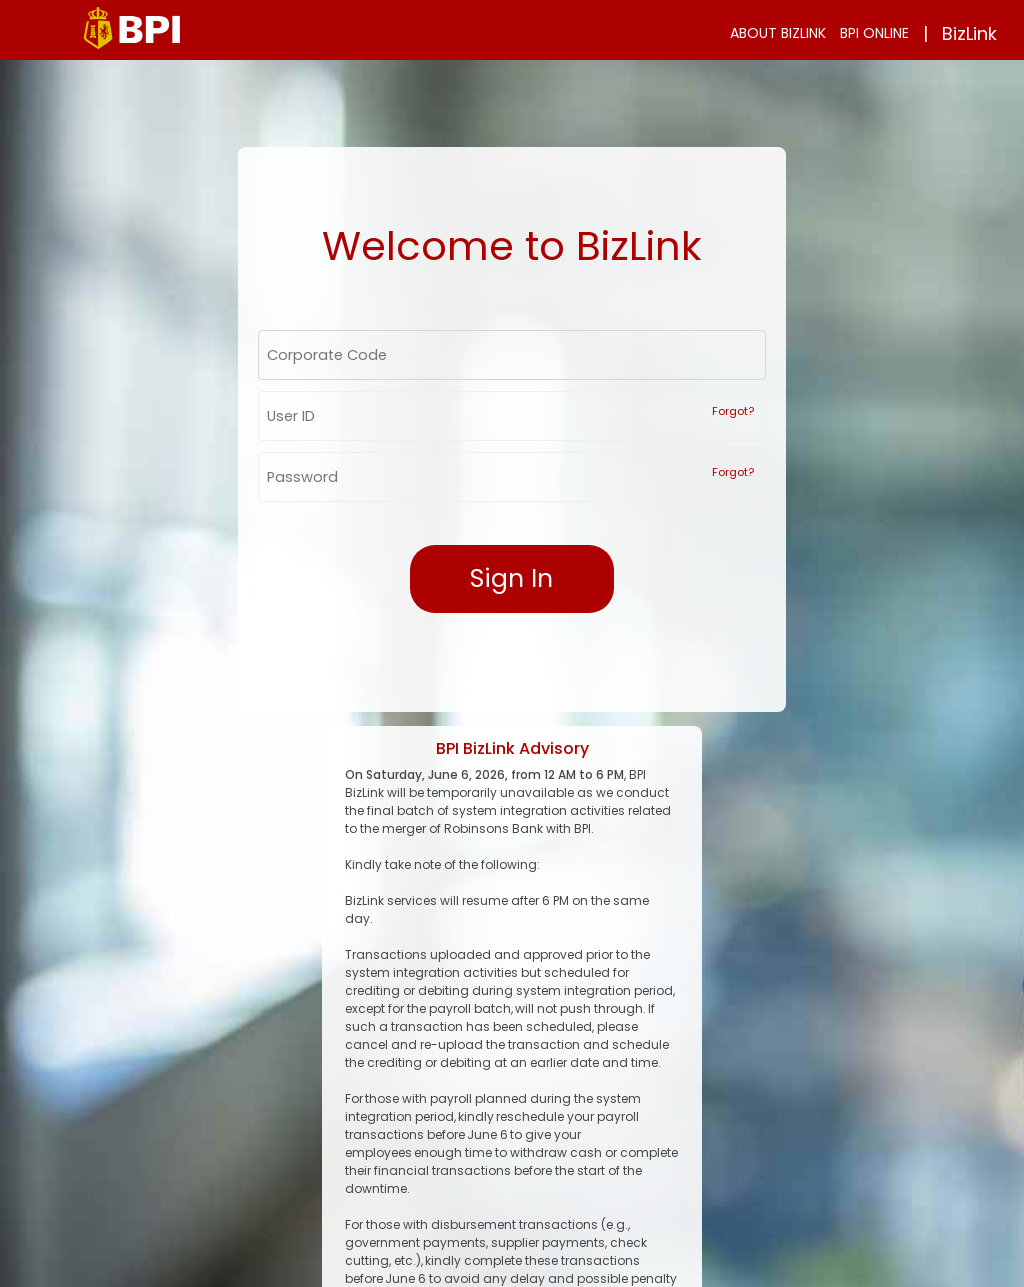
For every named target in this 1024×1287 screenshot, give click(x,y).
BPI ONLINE (874, 33)
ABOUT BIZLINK (778, 33)
